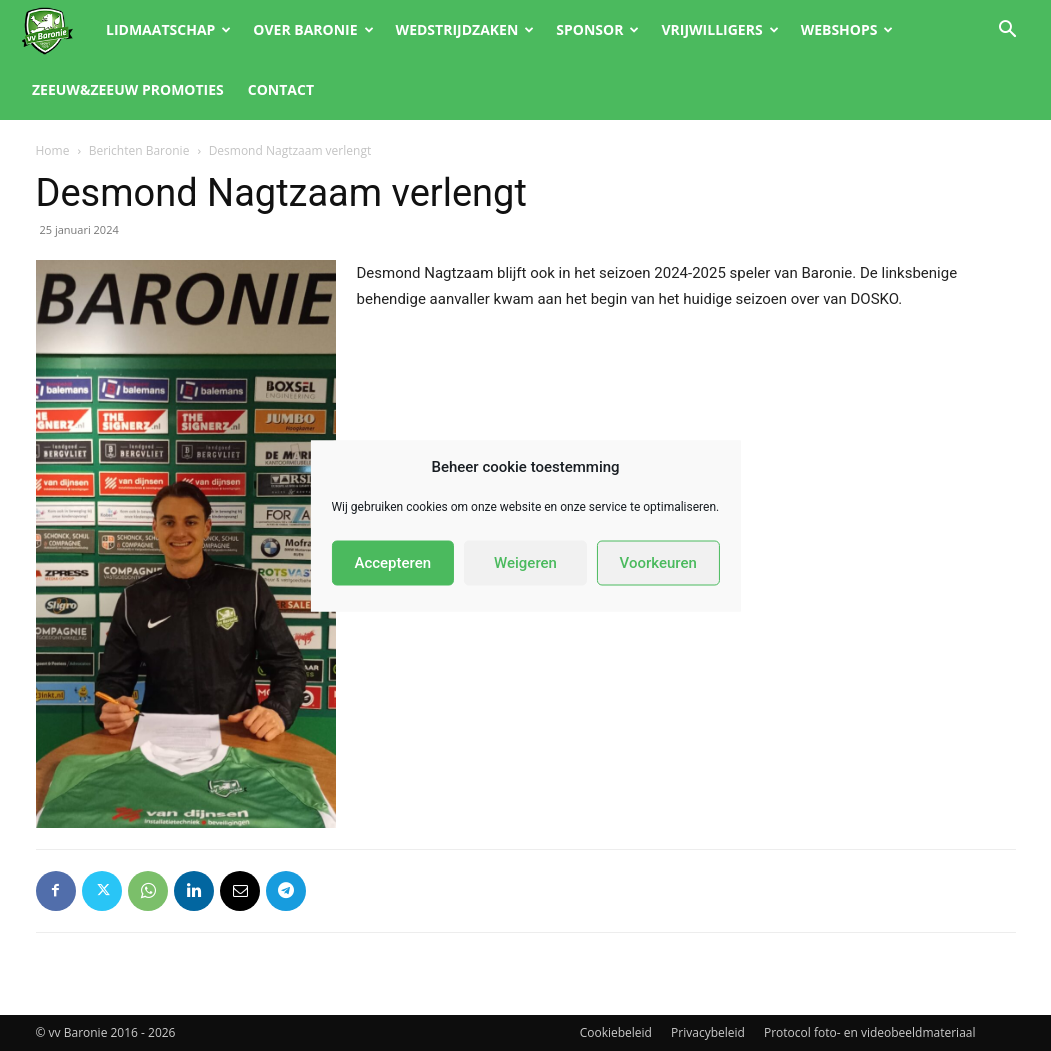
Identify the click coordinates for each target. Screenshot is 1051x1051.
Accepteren (392, 563)
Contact (281, 89)
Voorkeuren (658, 563)
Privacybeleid (708, 1032)
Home (53, 150)
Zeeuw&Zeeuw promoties (128, 89)
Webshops (847, 29)
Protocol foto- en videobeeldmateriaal (870, 1032)
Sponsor (597, 29)
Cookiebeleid (616, 1032)
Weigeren (525, 563)
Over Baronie (313, 29)
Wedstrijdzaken (465, 29)
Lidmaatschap (168, 29)
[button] (1007, 31)
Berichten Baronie (139, 150)
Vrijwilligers (719, 29)
